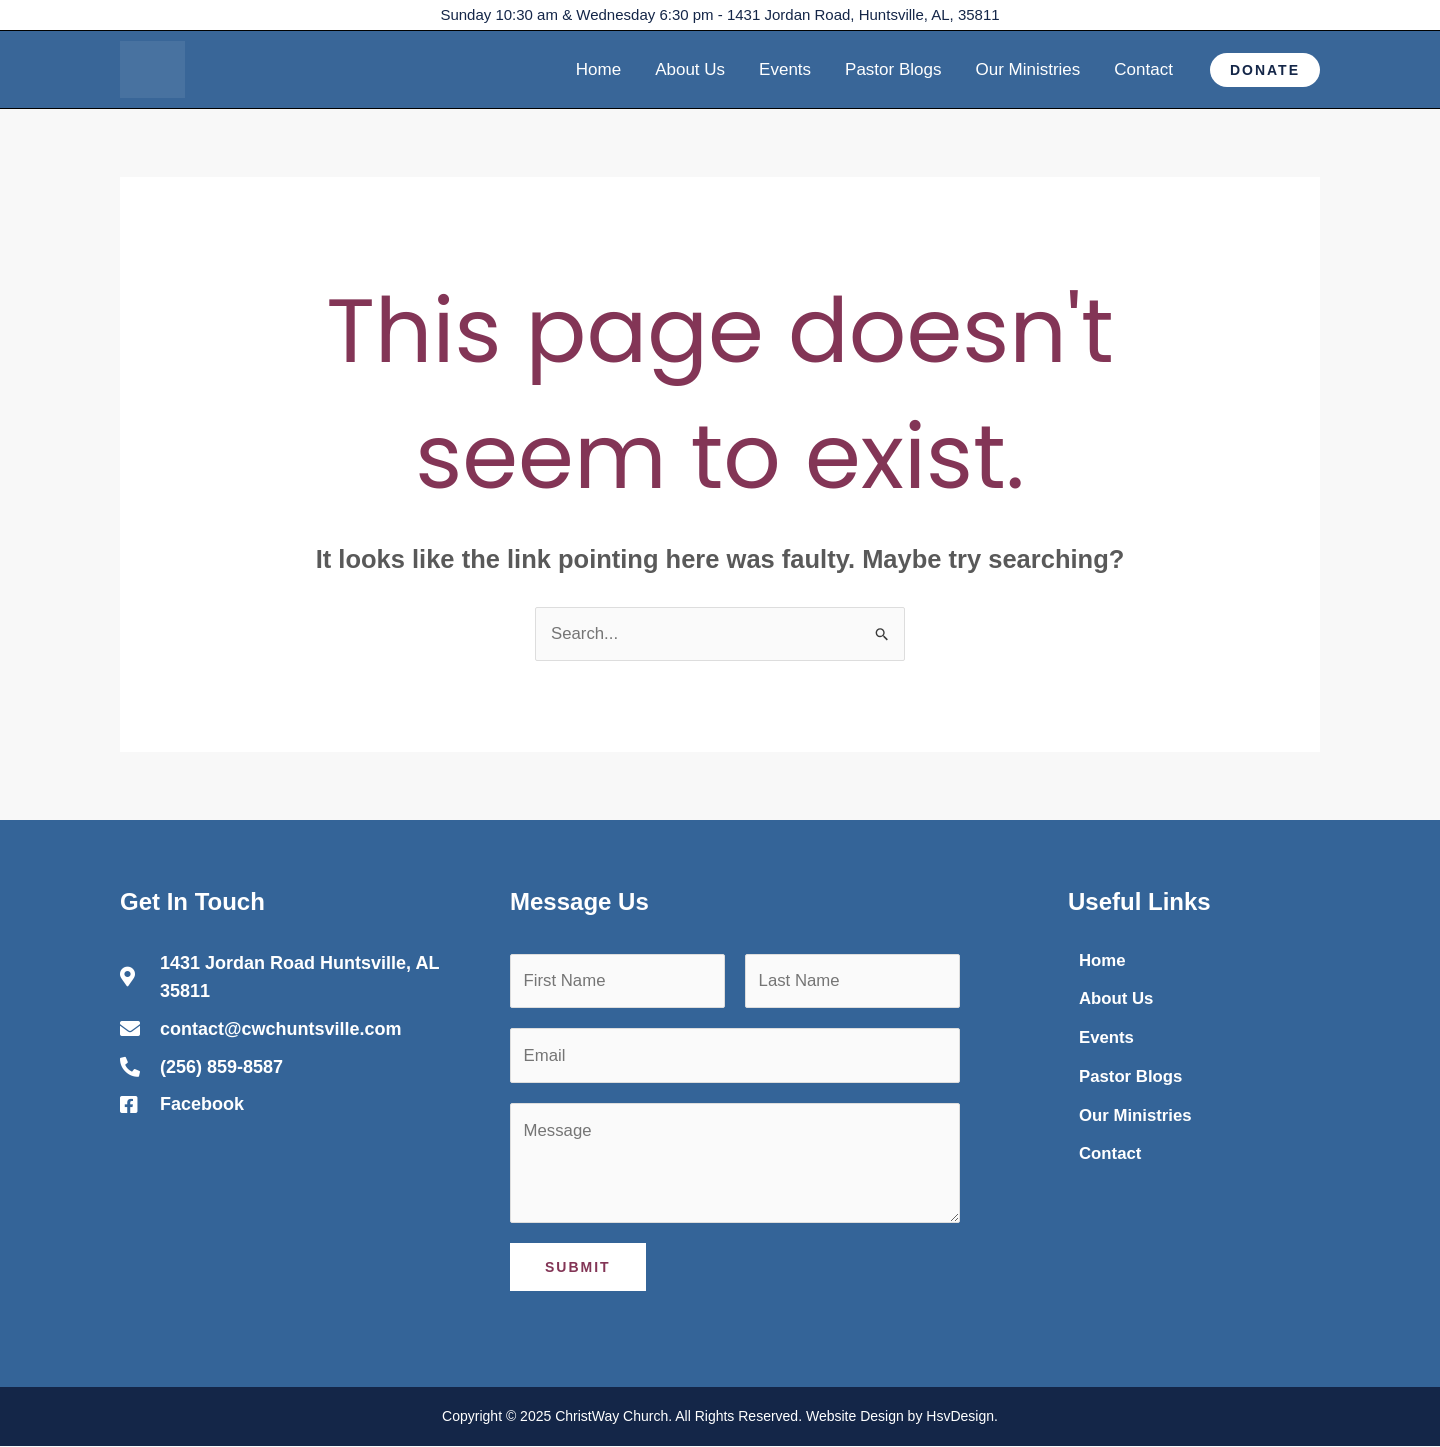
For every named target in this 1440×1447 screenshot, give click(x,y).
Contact (1143, 69)
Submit (578, 1269)
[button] (1265, 70)
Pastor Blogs (893, 69)
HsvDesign (960, 1418)
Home (598, 69)
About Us (690, 69)
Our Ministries (1027, 69)
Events (785, 69)
